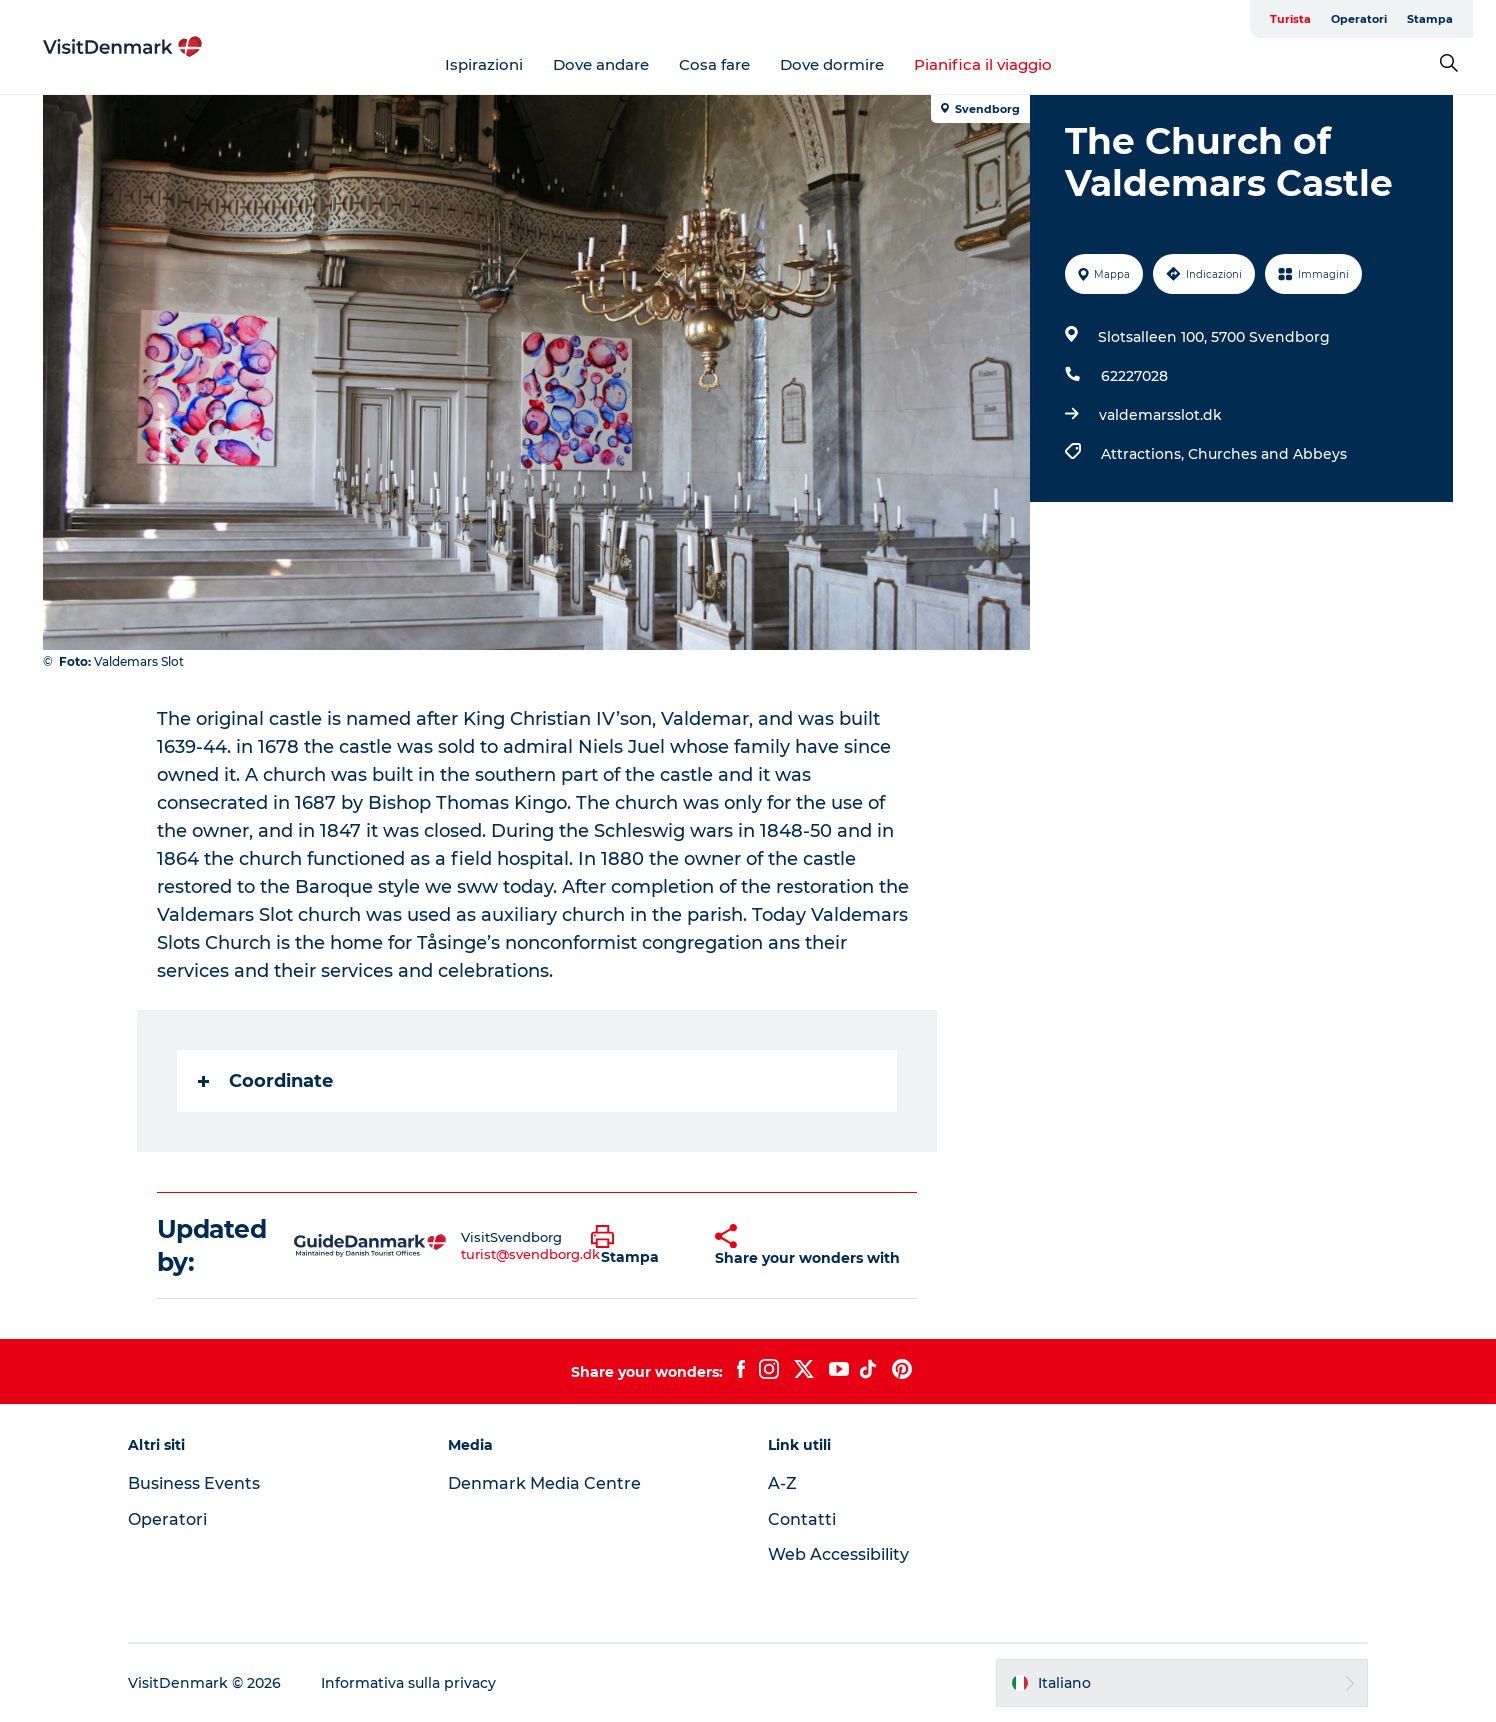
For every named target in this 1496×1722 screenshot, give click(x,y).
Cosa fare (714, 64)
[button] (638, 1246)
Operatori (1359, 19)
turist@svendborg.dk (530, 1254)
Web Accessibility (838, 1554)
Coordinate (265, 1081)
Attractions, (1144, 454)
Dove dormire (832, 64)
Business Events (194, 1483)
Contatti (802, 1519)
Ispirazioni (484, 64)
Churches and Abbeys (1267, 454)
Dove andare (601, 64)
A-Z (782, 1483)
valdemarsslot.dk (1160, 415)
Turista (1290, 19)
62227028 (1134, 376)
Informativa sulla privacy (408, 1683)
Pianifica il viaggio (983, 64)
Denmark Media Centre (544, 1483)
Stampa (1430, 19)
